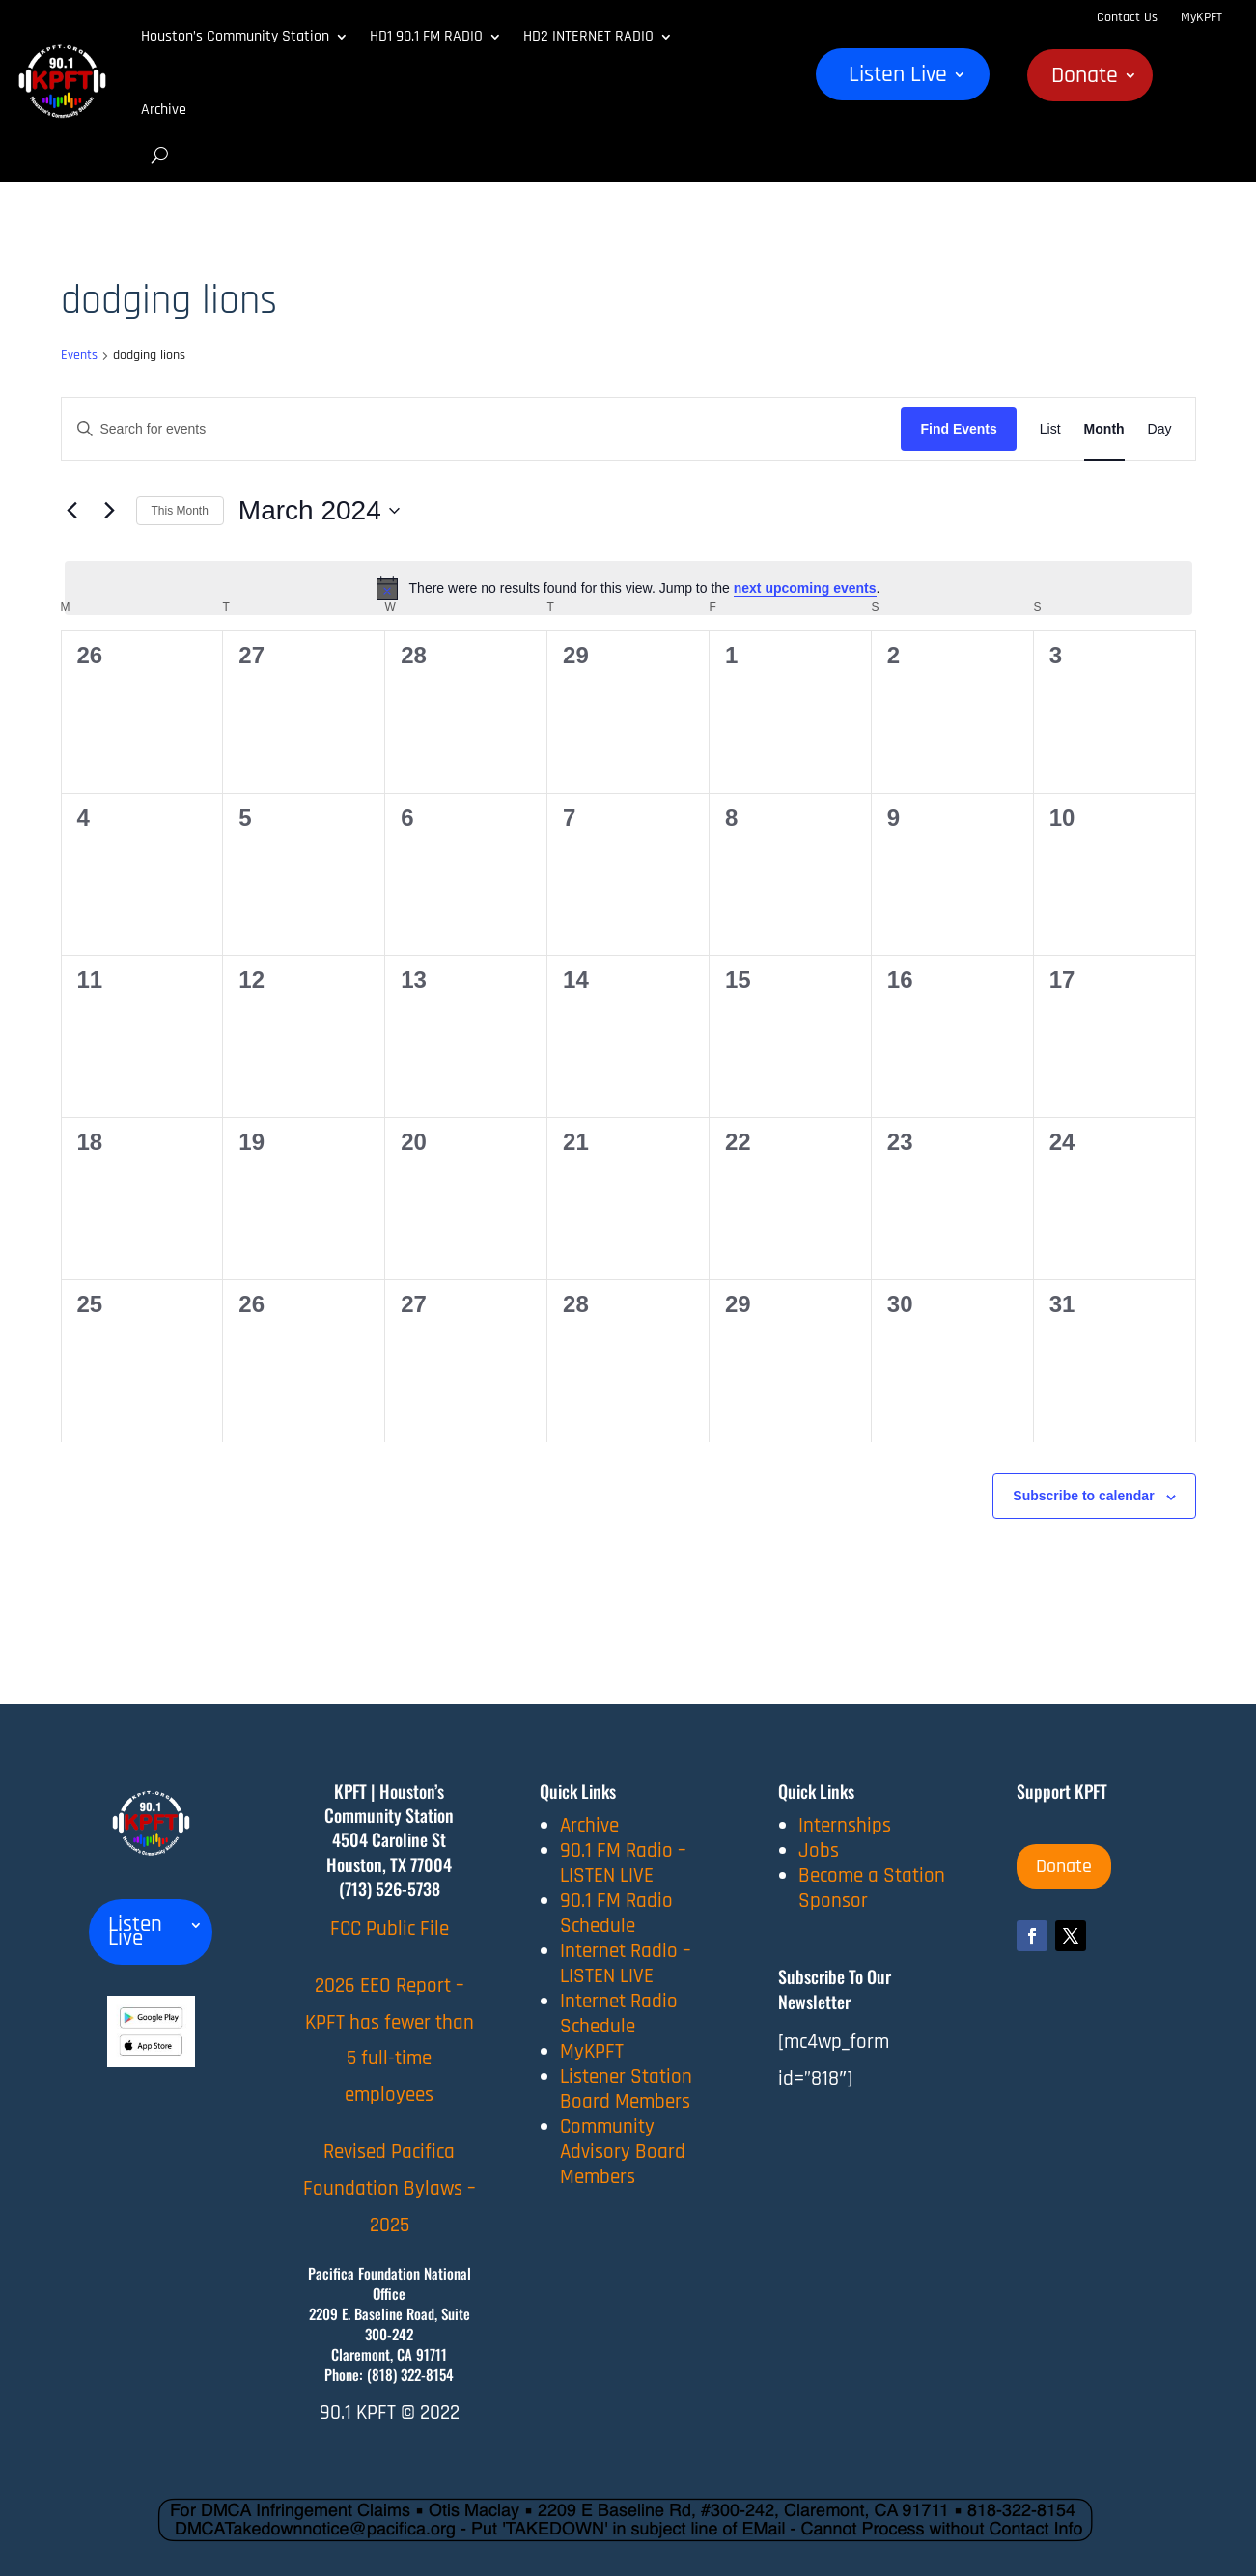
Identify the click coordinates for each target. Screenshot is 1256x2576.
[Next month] (110, 510)
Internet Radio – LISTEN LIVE (625, 1963)
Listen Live (898, 78)
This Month (180, 511)
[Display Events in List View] (1050, 429)
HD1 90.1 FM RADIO (426, 36)
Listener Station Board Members (626, 2088)
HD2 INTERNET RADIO (588, 36)
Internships (844, 1825)
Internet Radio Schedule (619, 2013)
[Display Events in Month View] (1104, 429)
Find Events (958, 428)
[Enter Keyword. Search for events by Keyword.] (482, 429)
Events (79, 355)
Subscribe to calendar (1083, 1495)
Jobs (818, 1850)
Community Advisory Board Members (622, 2152)
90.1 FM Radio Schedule (616, 1913)
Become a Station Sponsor (871, 1888)
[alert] (628, 588)
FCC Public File (389, 1929)
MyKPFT (1201, 17)
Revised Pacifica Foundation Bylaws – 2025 (389, 2188)
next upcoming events (805, 588)
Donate (1084, 79)
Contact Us (1127, 17)
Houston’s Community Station (235, 36)
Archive (163, 109)
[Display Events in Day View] (1160, 429)
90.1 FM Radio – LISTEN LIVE (623, 1863)
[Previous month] (72, 510)
